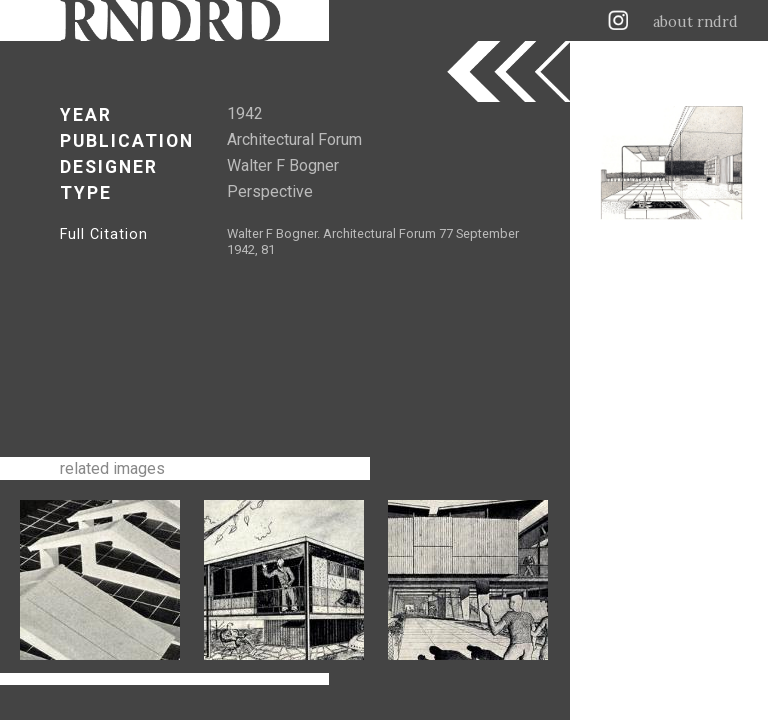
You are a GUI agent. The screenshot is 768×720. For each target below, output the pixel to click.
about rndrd (695, 22)
